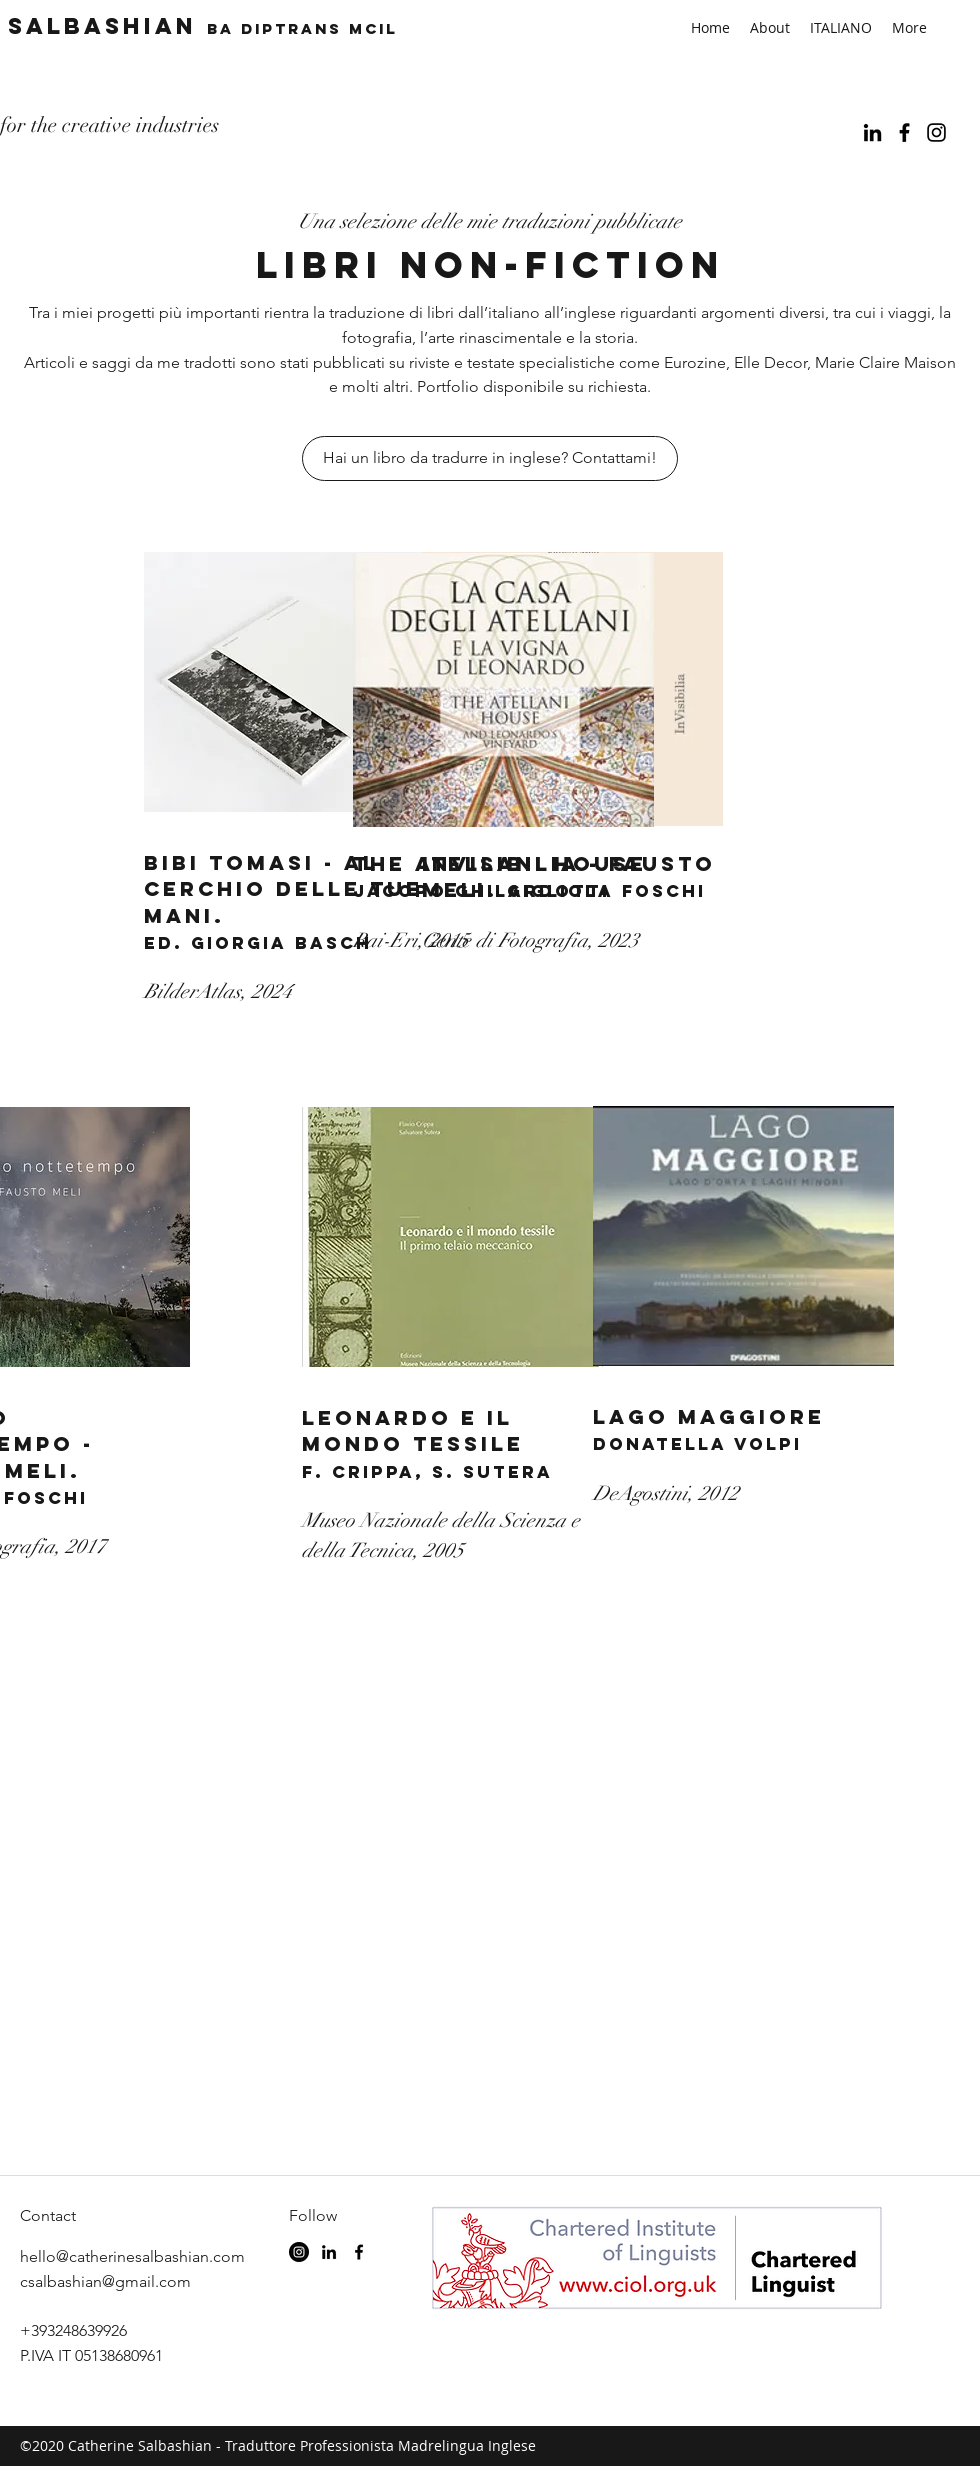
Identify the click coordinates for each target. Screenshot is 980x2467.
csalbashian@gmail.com (105, 2281)
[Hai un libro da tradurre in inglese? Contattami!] (490, 458)
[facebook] (904, 132)
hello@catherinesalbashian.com (132, 2256)
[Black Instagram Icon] (936, 132)
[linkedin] (872, 132)
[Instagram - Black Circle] (299, 2252)
